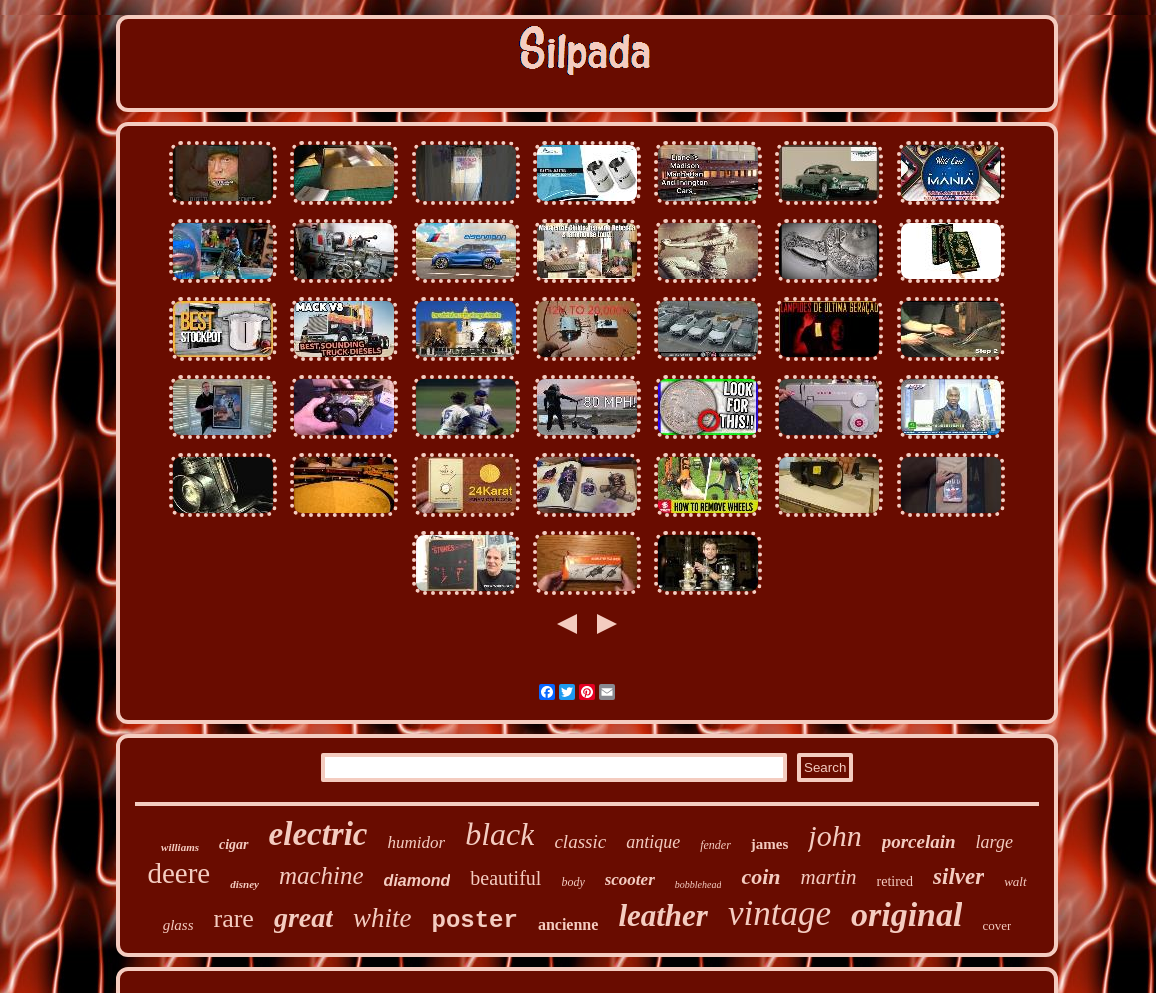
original (906, 914)
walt (1015, 881)
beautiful (505, 878)
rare (233, 918)
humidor (417, 842)
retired (895, 881)
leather (663, 915)
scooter (630, 879)
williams (180, 847)
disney (244, 884)
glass (178, 925)
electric (318, 834)
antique (653, 842)
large (994, 842)
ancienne (568, 924)
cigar (234, 844)
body (572, 882)
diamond (417, 880)
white (382, 918)
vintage (779, 913)
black (499, 834)
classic (580, 841)
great (303, 917)
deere (178, 873)
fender (715, 845)
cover (996, 925)
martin (829, 877)
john (834, 835)
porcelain (919, 841)
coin (760, 876)
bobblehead (698, 884)
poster (475, 920)
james (770, 844)
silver (958, 876)
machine (321, 875)
